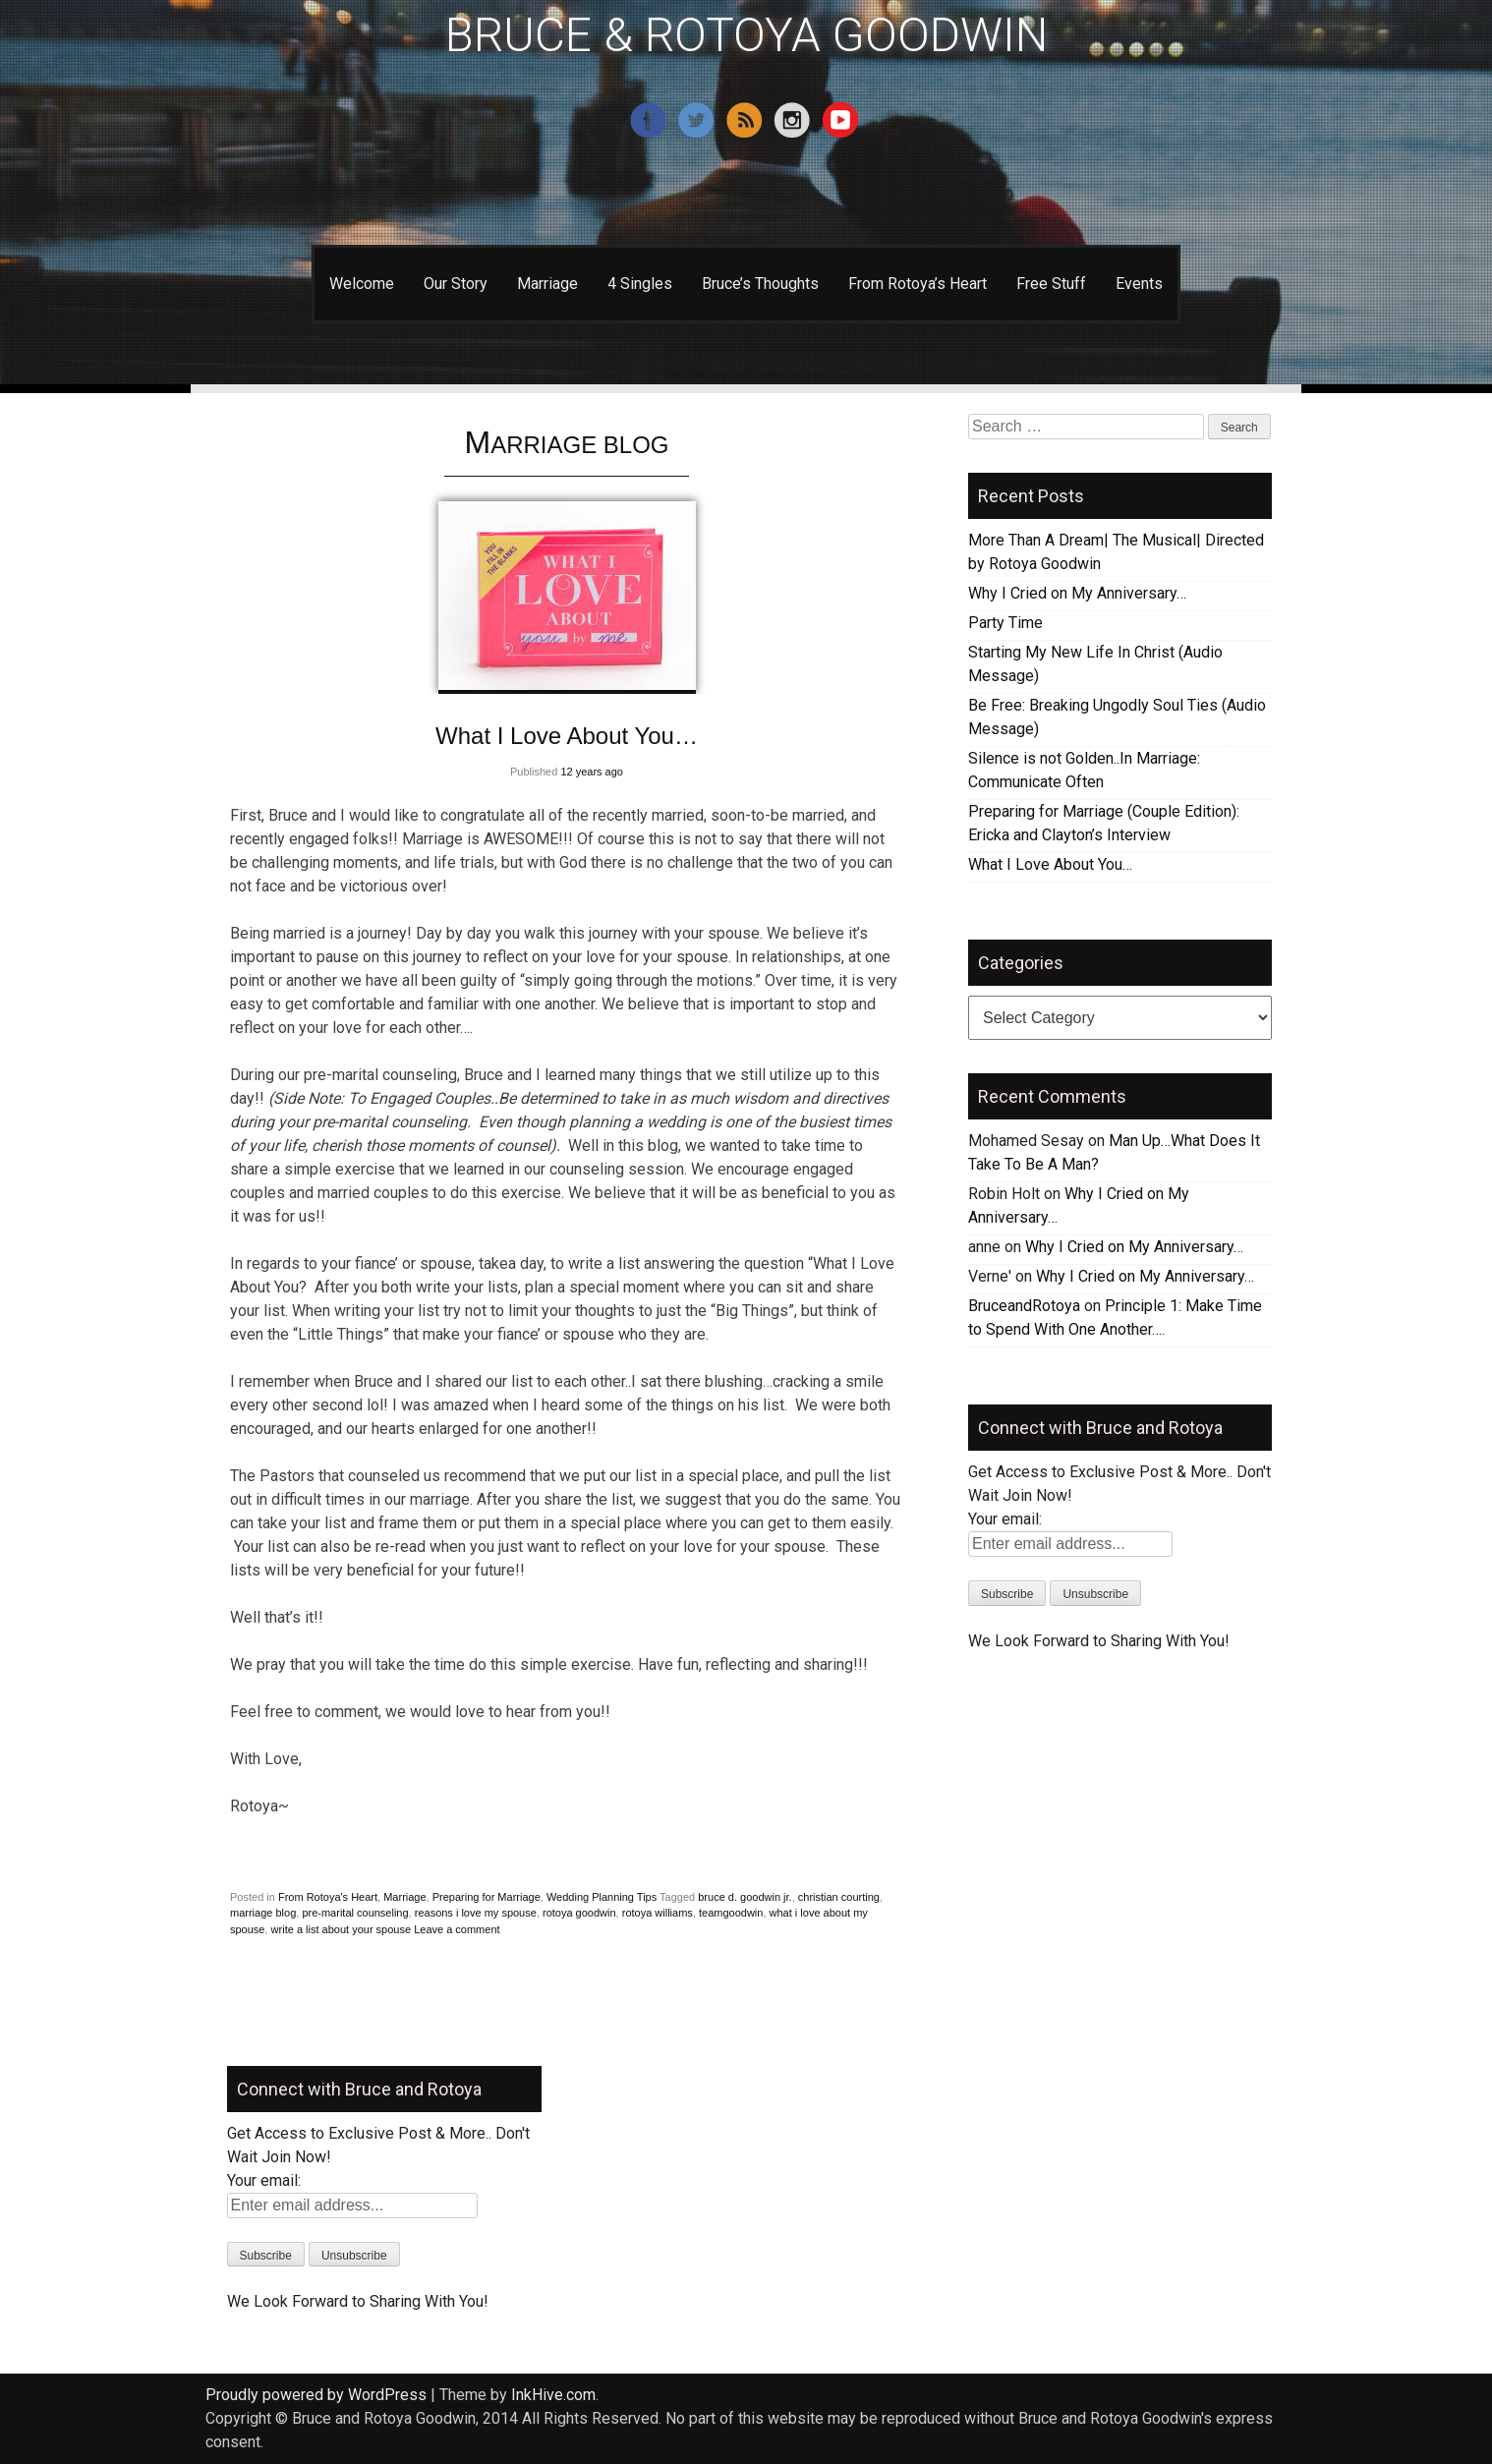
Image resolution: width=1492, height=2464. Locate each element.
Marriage (547, 283)
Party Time (1005, 622)
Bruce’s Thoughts (760, 283)
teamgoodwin (731, 1913)
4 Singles (639, 283)
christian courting (839, 1897)
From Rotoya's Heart (327, 1897)
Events (1139, 283)
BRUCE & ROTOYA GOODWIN (746, 35)
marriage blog (263, 1913)
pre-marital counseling (355, 1913)
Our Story (456, 283)
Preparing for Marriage (486, 1897)
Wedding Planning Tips (601, 1897)
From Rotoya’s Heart (917, 283)
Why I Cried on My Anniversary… (1077, 593)
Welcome (361, 283)
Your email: (1005, 1519)
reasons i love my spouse (476, 1913)
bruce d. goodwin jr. (744, 1897)
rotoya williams (657, 1913)
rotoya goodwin (579, 1913)
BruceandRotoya (1024, 1305)
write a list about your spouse (341, 1929)
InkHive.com (553, 2394)
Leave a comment (456, 1929)
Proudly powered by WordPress (316, 2394)
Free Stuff (1051, 283)
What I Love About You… (566, 735)
